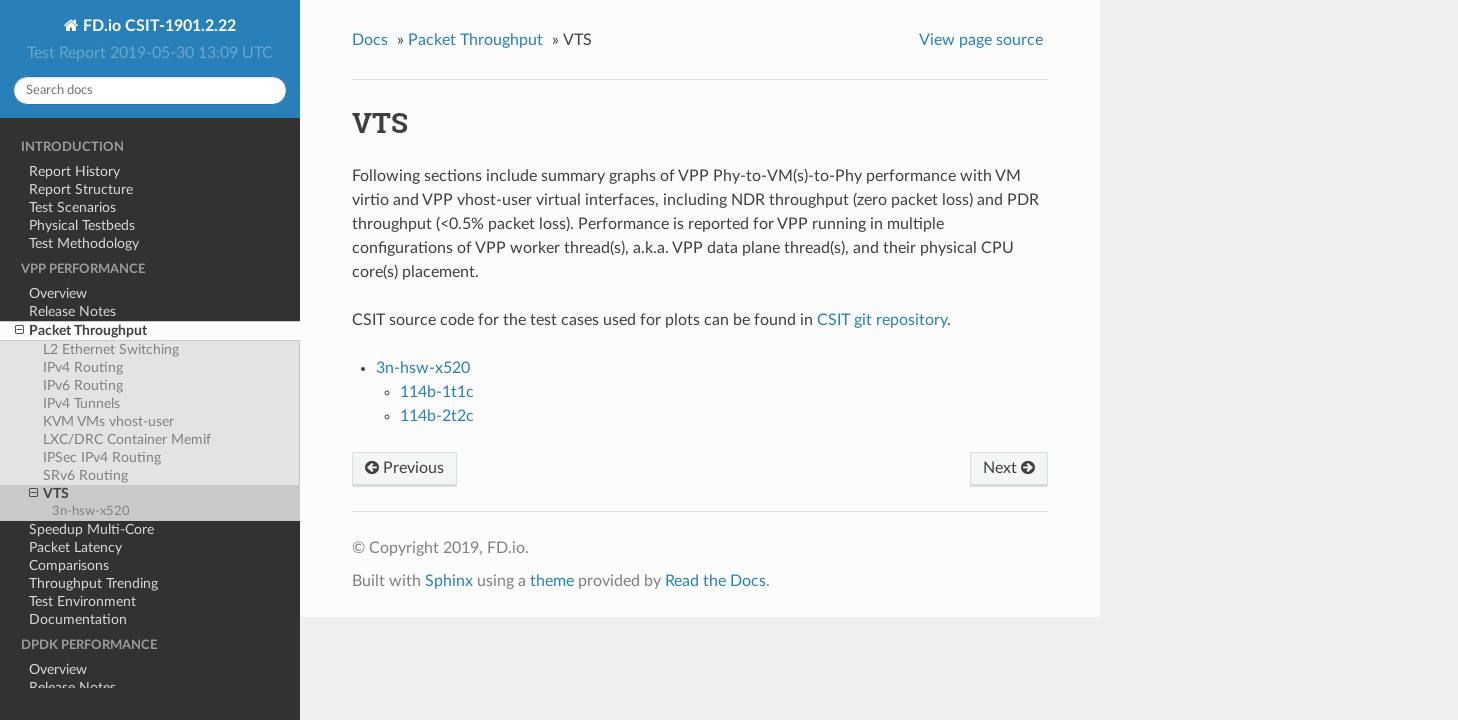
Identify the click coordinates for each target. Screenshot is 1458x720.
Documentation (78, 619)
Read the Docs (715, 581)
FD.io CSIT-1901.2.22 (157, 26)
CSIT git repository (882, 320)
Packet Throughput (81, 331)
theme (552, 581)
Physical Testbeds (82, 225)
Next (1009, 468)
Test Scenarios (72, 207)
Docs (370, 40)
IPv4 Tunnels (81, 403)
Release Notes (72, 311)
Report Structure (81, 189)
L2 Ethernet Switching (111, 349)
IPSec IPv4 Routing (102, 457)
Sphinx (449, 581)
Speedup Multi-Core (91, 529)
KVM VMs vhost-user (108, 421)
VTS (49, 494)
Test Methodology (84, 243)
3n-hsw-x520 (91, 511)
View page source (981, 40)
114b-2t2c (437, 416)
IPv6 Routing (83, 385)
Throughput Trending (93, 583)
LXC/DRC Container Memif (127, 439)
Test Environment (82, 601)
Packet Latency (75, 547)
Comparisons (69, 565)
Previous (404, 468)
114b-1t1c (437, 392)
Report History (74, 171)
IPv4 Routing (83, 367)
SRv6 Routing (85, 475)
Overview (58, 293)
